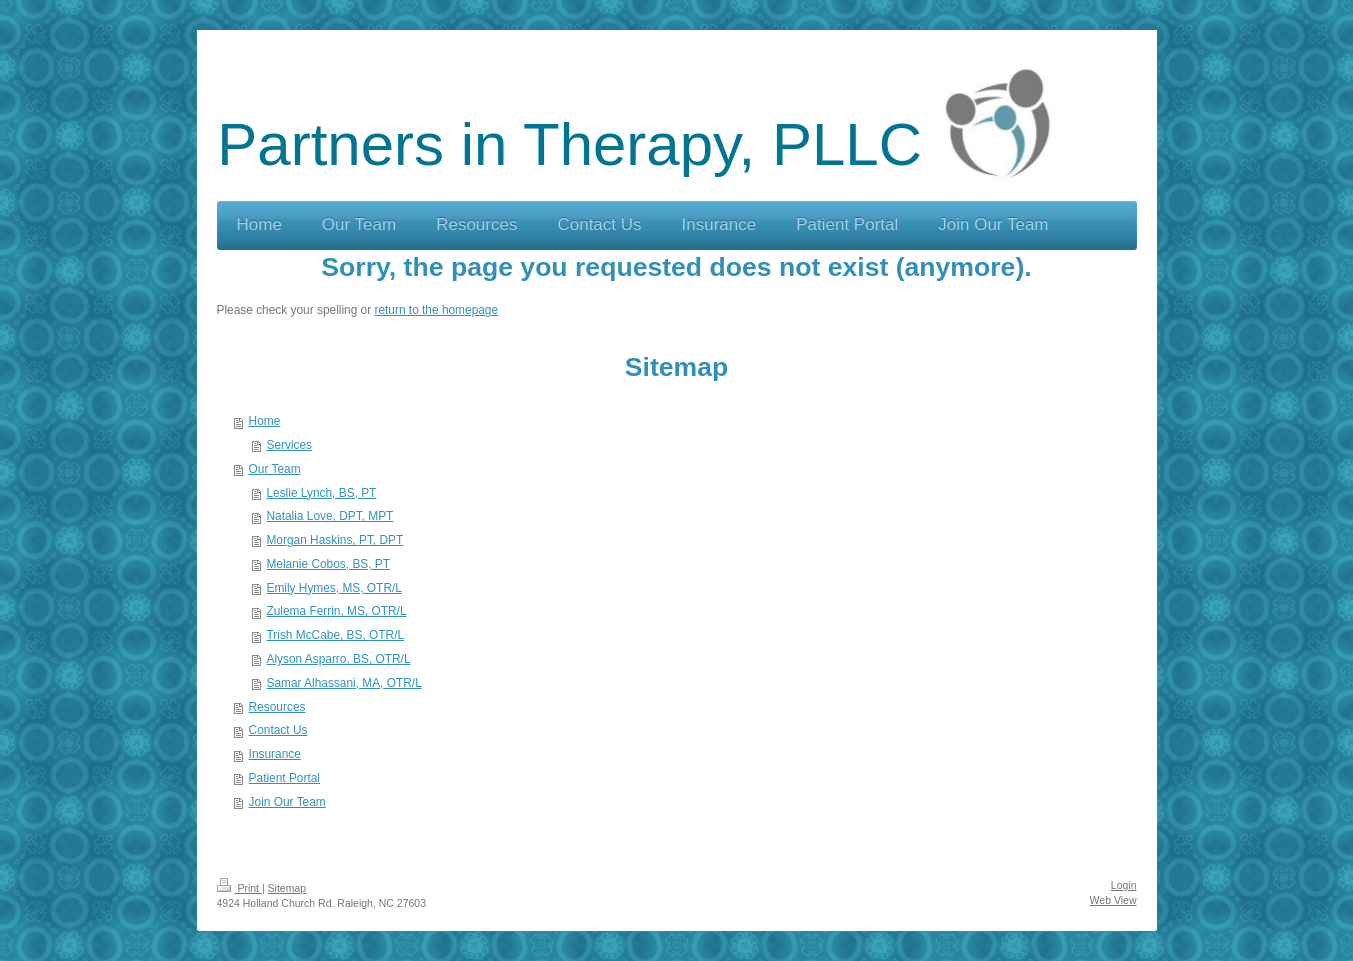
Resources (277, 707)
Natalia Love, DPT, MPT (329, 516)
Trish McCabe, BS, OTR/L (335, 635)
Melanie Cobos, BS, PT (328, 564)
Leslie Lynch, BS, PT (321, 493)
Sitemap (287, 888)
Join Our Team (287, 802)
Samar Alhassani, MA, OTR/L (343, 683)
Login (1124, 885)
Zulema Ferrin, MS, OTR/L (336, 611)
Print (239, 888)
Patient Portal (284, 778)
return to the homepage (436, 310)
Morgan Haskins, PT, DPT (334, 540)
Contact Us (278, 730)
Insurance (275, 754)
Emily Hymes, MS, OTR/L (333, 588)
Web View (1113, 900)
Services (289, 445)
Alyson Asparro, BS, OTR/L (338, 659)
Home (265, 421)
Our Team (275, 469)
